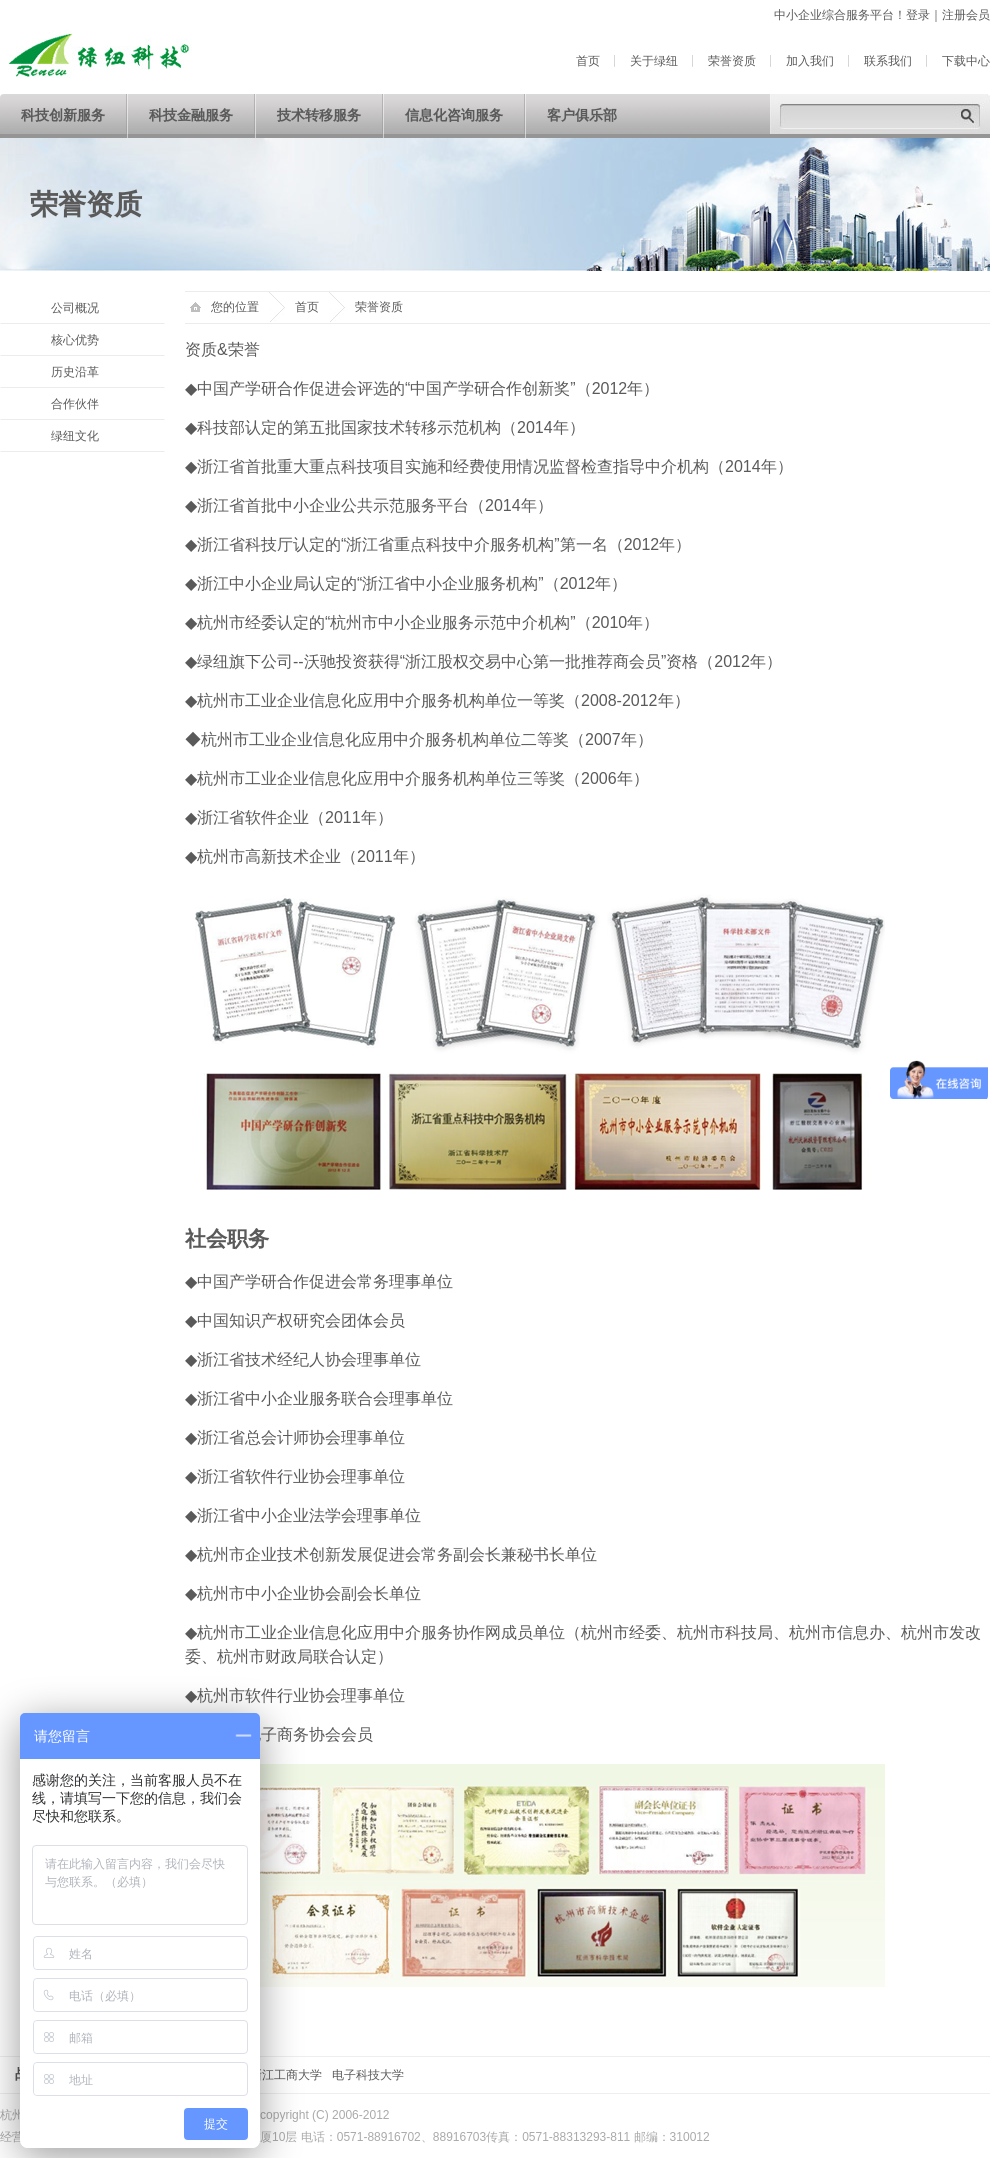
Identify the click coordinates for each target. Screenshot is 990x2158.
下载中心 (966, 61)
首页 (588, 61)
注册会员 (966, 15)
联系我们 (888, 61)
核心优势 (75, 340)
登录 (918, 15)
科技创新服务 (63, 115)
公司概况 (75, 308)
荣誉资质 (732, 61)
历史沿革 (75, 372)
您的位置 (224, 307)
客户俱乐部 (582, 115)
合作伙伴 (75, 404)
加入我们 (810, 61)
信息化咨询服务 (454, 115)
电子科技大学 (368, 2075)
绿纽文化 (75, 436)
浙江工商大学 (286, 2075)
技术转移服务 (319, 115)
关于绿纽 (654, 61)
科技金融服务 (191, 115)
